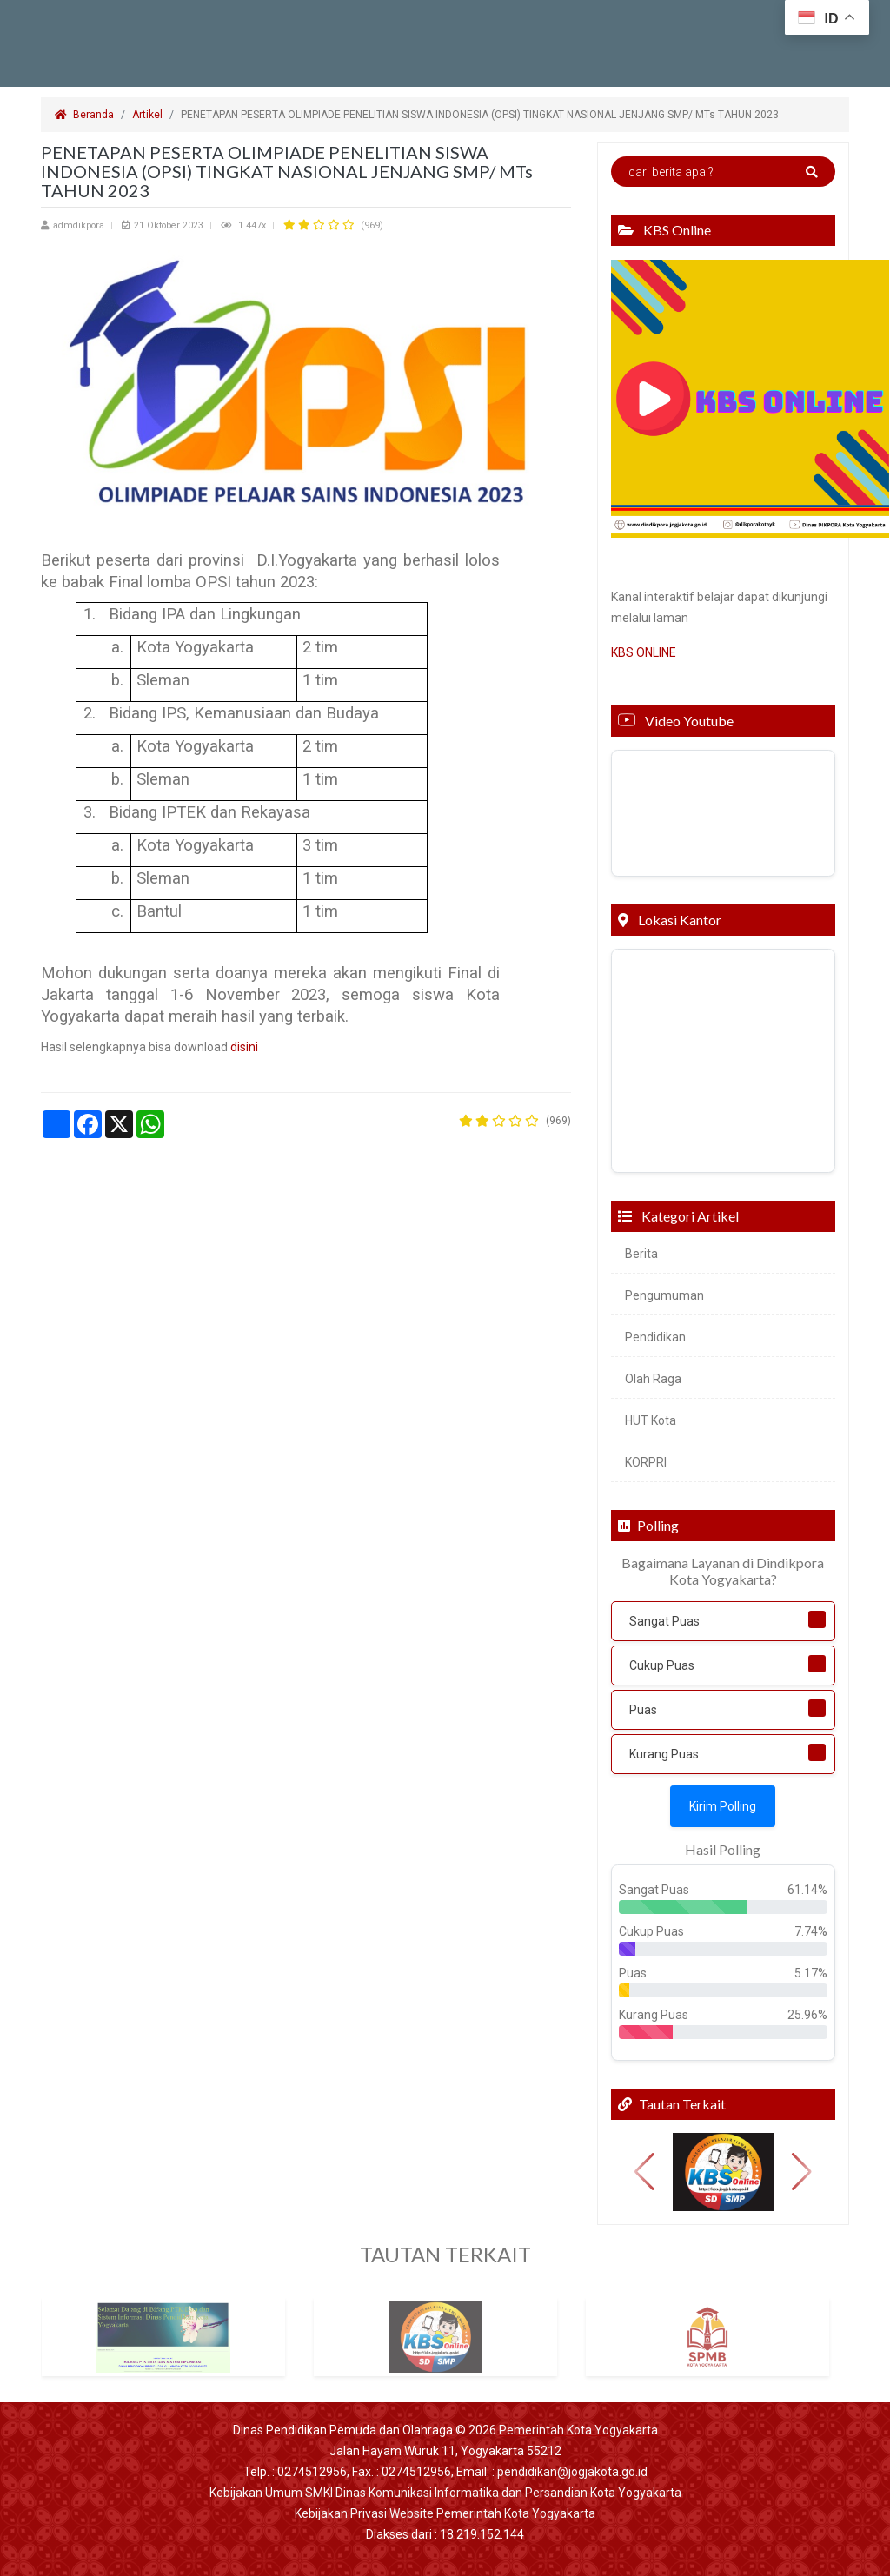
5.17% (810, 1973)
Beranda (84, 115)
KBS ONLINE (643, 652)
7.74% (810, 1931)
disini (244, 1047)
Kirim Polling (722, 1806)
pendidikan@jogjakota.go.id (572, 2472)
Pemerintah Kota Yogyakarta (578, 2430)
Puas (643, 1710)
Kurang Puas (664, 1754)
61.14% (807, 1890)
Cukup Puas (661, 1665)
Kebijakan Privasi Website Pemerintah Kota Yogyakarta (445, 2513)
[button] (644, 2172)
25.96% (807, 2015)
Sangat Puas (664, 1621)
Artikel (147, 115)
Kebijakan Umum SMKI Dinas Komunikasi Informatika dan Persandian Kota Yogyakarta (445, 2493)
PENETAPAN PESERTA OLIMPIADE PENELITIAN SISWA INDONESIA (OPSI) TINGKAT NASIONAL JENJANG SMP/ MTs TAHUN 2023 (481, 115)
